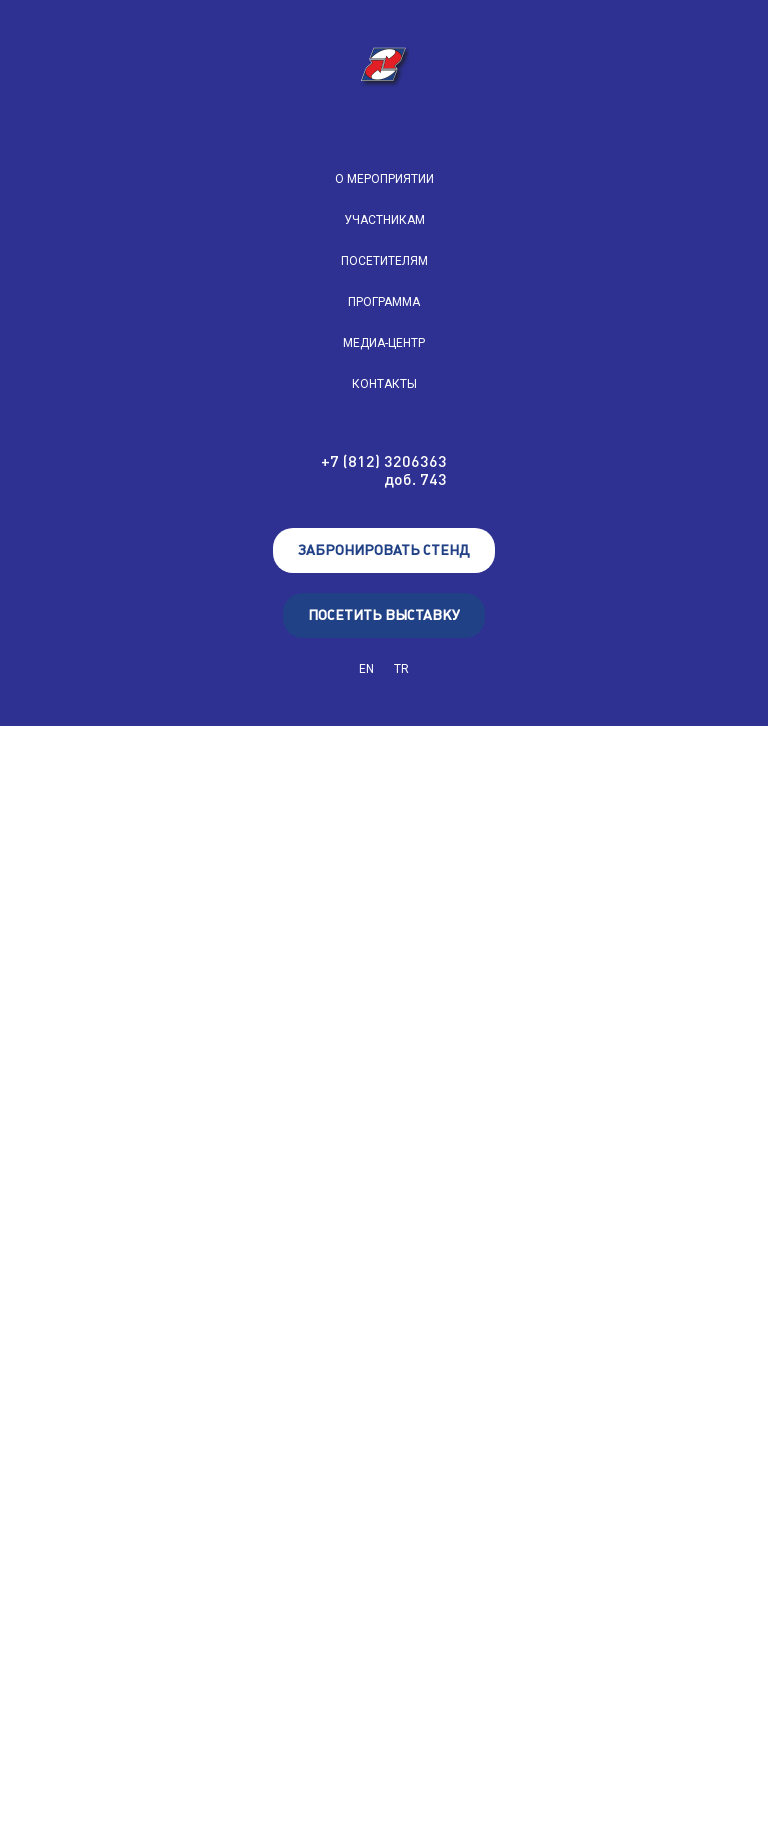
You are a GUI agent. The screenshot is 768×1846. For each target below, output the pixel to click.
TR (401, 669)
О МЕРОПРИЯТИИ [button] (384, 179)
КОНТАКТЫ (384, 384)
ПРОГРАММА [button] (384, 302)
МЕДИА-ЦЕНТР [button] (384, 343)
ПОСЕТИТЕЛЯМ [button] (384, 261)
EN (366, 669)
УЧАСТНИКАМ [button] (384, 220)
